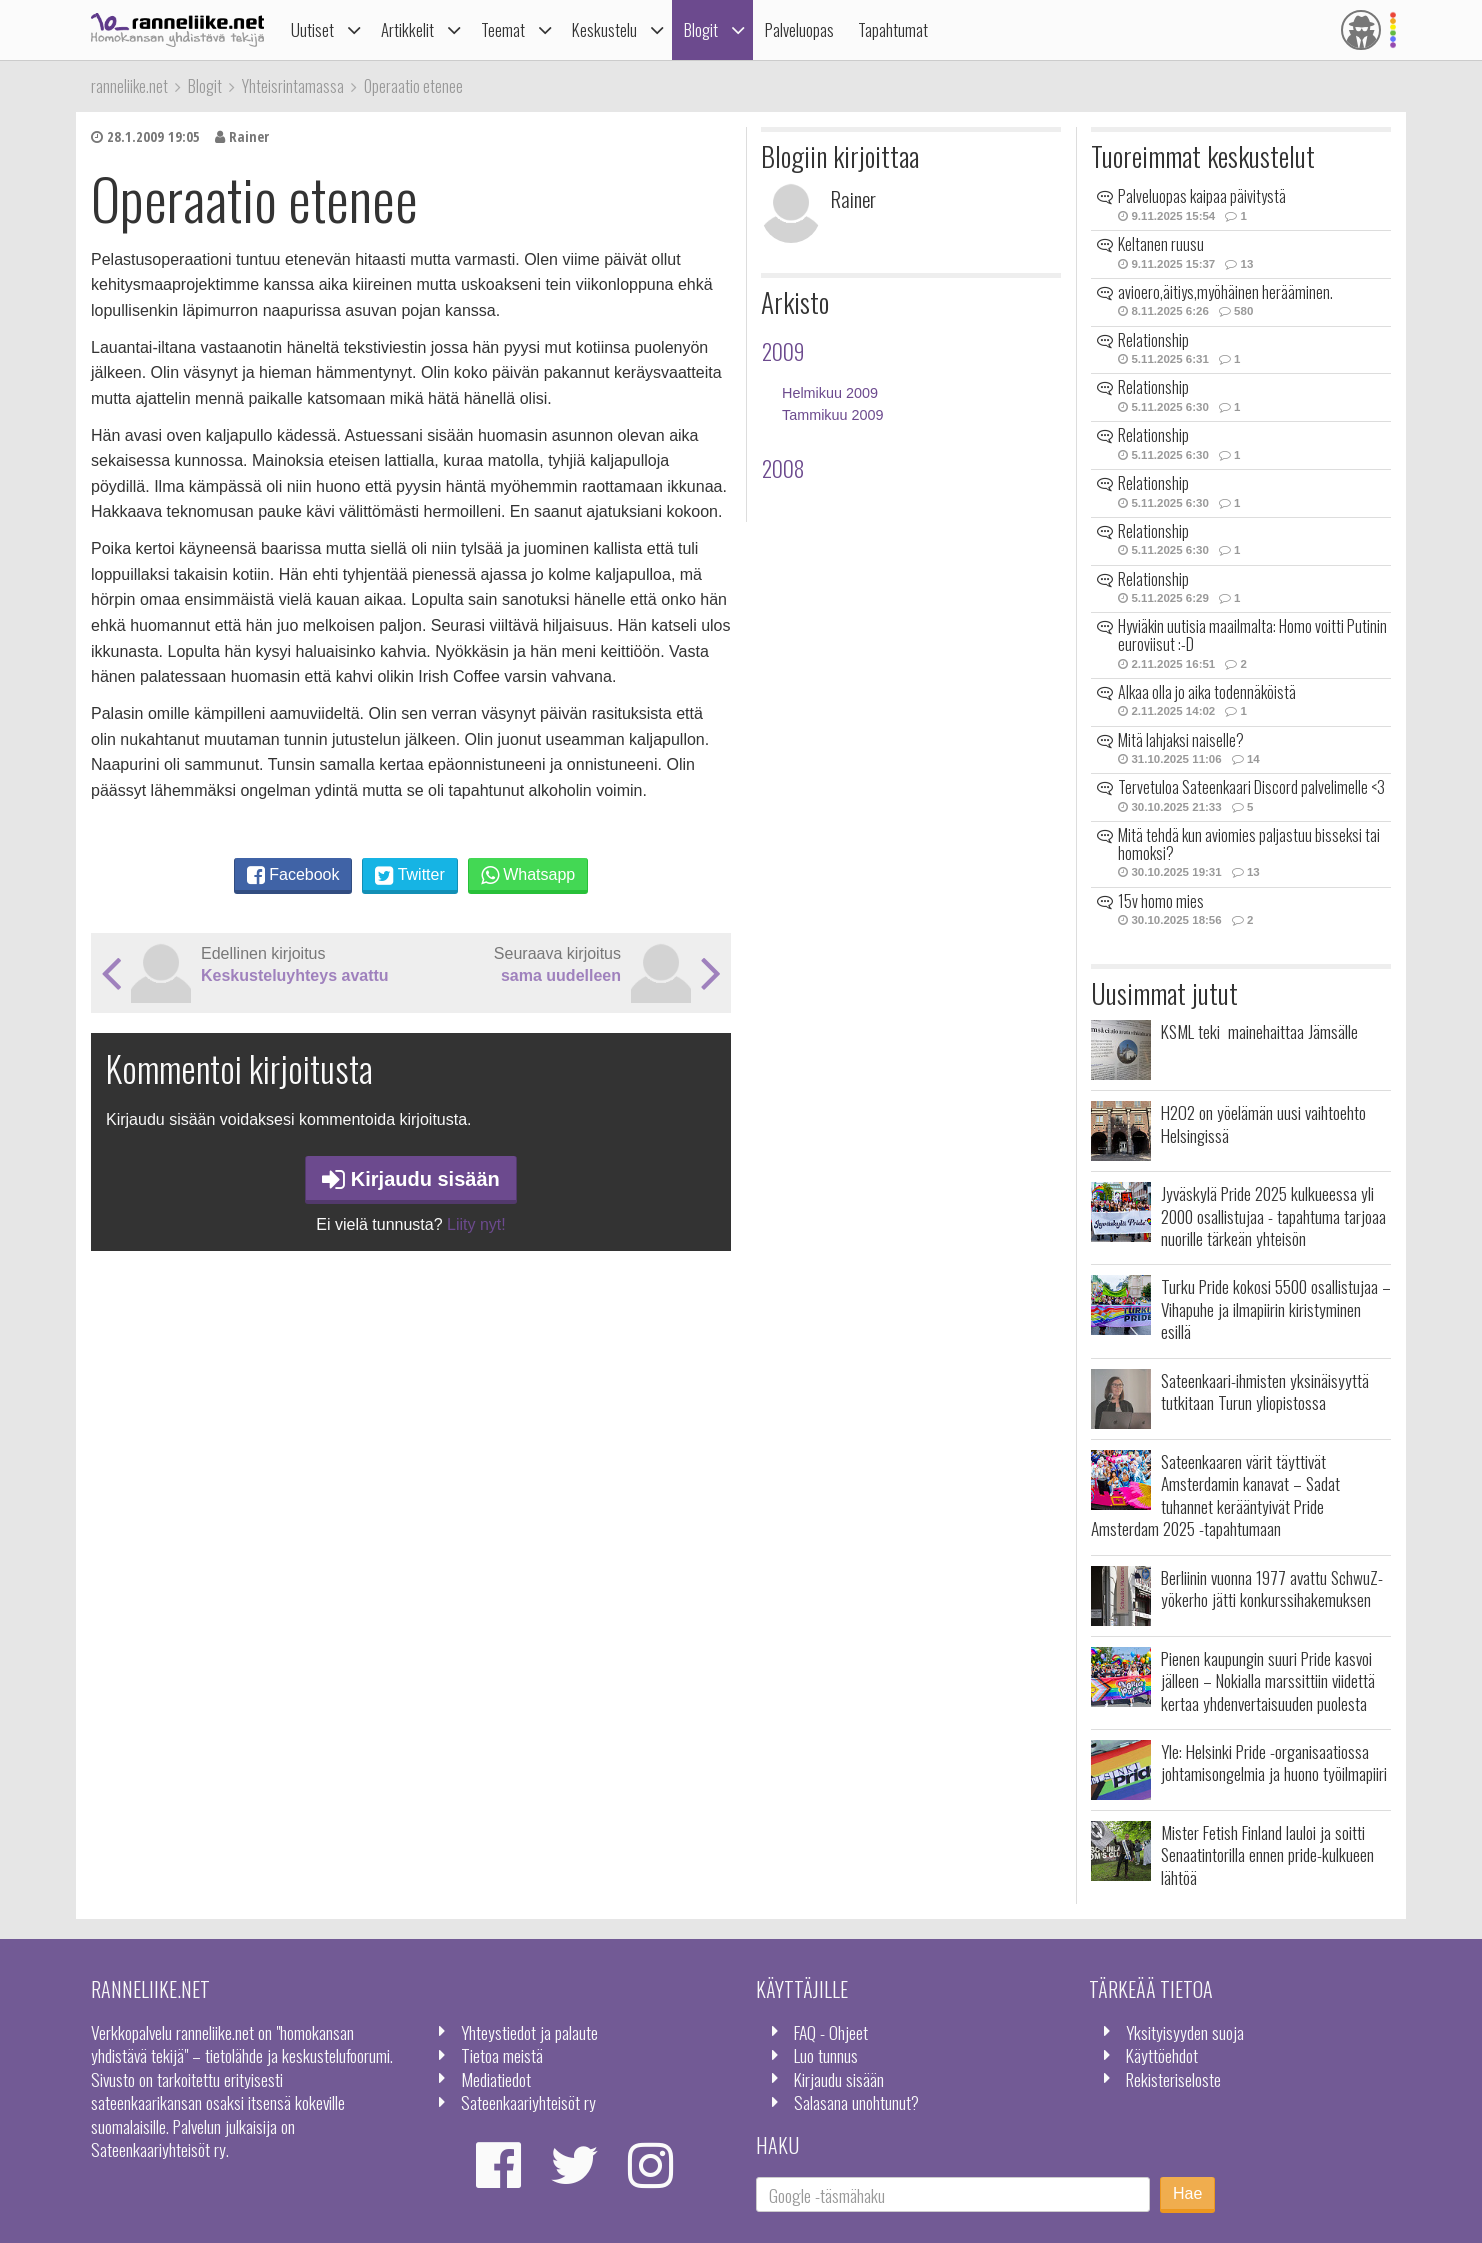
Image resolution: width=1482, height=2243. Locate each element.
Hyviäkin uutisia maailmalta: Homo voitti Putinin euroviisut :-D (1252, 635)
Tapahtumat (893, 29)
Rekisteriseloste (1173, 2079)
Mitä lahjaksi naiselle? (1181, 740)
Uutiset (312, 29)
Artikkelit (407, 29)
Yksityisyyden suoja (1185, 2032)
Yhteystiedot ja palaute (529, 2032)
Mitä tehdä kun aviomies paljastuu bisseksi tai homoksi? (1249, 844)
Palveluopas (799, 29)
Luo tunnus (826, 2055)
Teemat (503, 29)
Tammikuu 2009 (833, 415)
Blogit (701, 29)
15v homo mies (1161, 901)
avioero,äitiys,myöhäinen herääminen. (1225, 292)
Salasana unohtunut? (856, 2102)
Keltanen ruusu (1161, 244)
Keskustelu (604, 29)
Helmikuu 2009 (830, 393)
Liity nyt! (476, 1224)
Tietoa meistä (502, 2055)
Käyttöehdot (1162, 2055)
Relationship (1153, 340)
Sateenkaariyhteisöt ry (528, 2102)
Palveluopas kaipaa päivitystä (1202, 196)
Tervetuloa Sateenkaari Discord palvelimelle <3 (1251, 787)
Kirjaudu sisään (411, 1179)
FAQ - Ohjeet (831, 2032)
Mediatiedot (496, 2079)
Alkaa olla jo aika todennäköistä (1207, 692)
